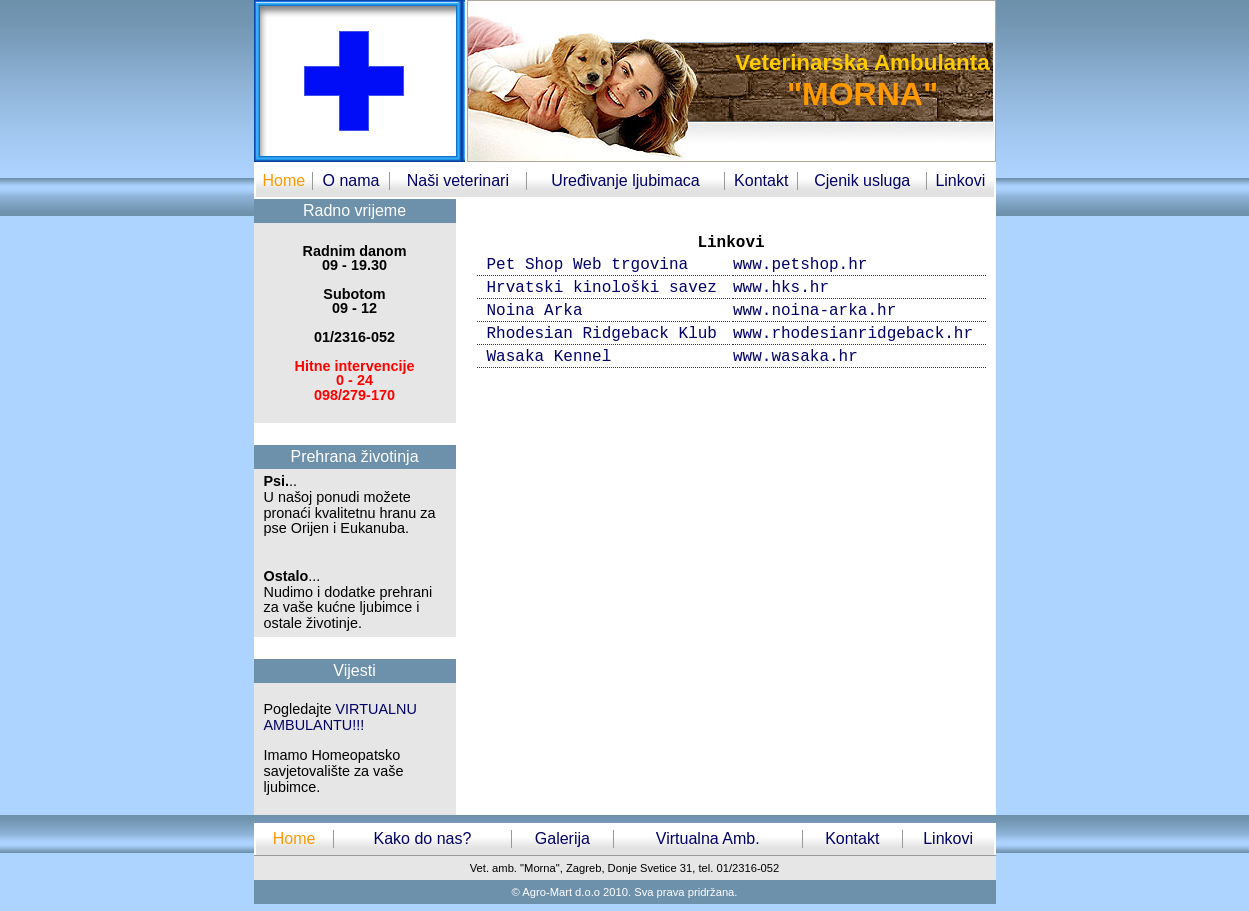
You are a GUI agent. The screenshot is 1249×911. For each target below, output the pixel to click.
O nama (351, 180)
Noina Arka (535, 311)
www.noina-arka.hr (814, 311)
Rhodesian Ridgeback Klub (602, 334)
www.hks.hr (781, 288)
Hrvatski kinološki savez (602, 288)
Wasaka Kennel (549, 357)
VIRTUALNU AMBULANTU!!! (340, 717)
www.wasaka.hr (795, 357)
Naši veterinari (458, 180)
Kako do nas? (422, 838)
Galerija (562, 838)
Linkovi (960, 180)
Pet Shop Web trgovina (588, 265)
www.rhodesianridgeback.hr (853, 334)
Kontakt (761, 180)
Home (283, 180)
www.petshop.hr (800, 265)
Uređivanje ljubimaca (625, 180)
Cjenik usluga (862, 180)
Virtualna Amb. (708, 838)
